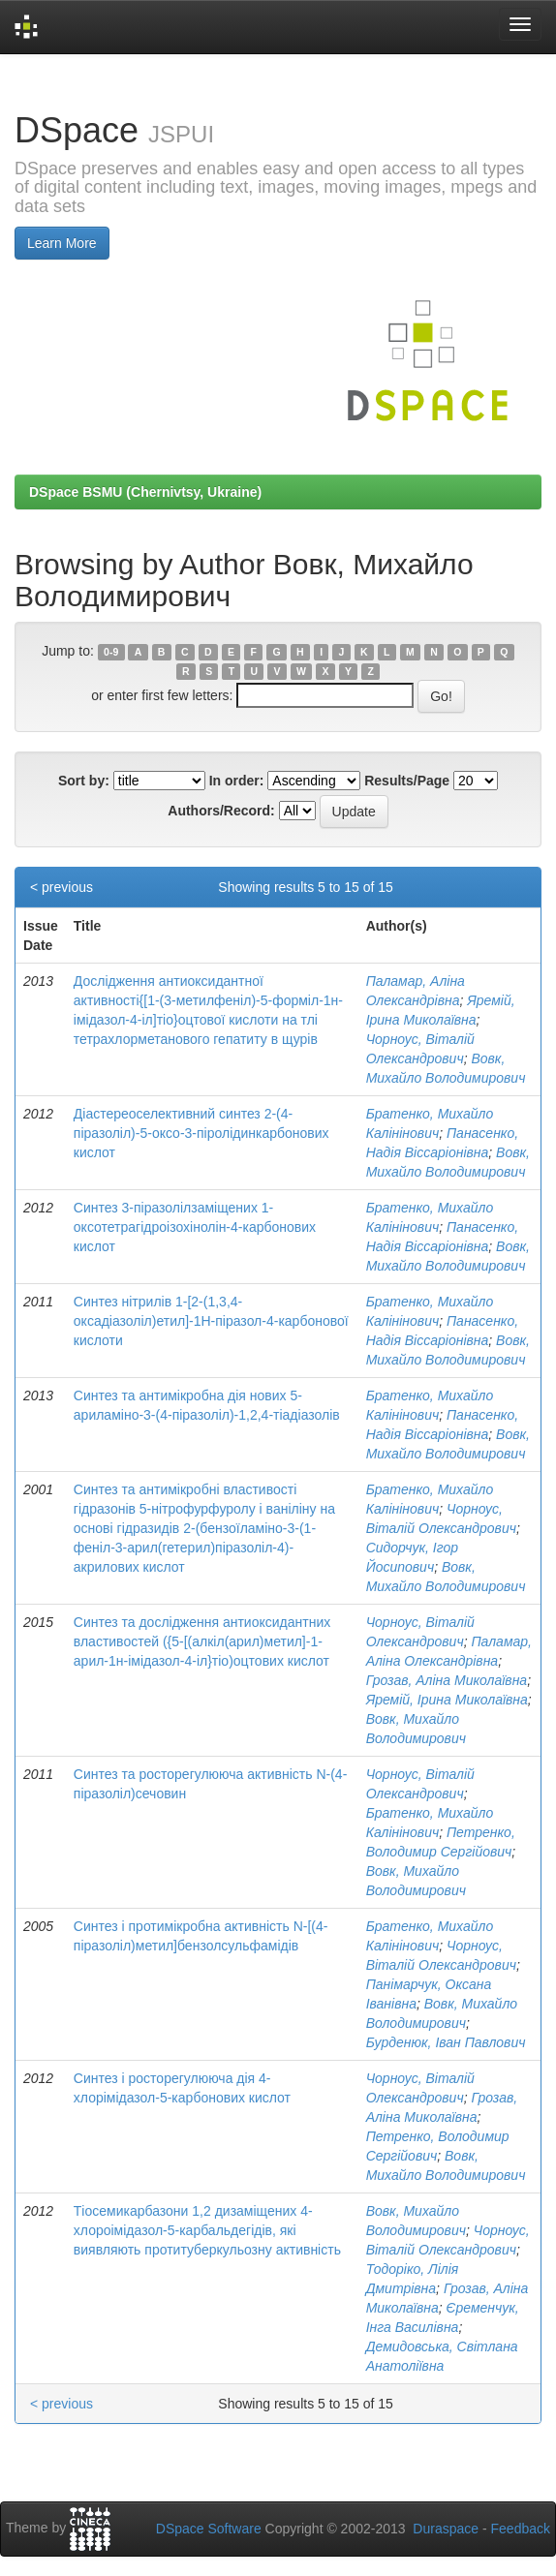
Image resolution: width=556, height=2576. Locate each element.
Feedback (520, 2528)
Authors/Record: (221, 810)
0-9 (111, 652)
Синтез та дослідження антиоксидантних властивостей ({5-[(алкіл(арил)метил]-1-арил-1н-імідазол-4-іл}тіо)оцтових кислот (202, 1641)
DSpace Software (209, 2528)
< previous (61, 887)
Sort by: (83, 780)
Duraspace (446, 2528)
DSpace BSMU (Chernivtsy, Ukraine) (145, 492)
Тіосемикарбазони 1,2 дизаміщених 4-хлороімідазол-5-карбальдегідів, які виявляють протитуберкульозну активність (207, 2230)
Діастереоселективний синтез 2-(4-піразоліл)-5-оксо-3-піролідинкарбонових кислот (201, 1133)
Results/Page (406, 780)
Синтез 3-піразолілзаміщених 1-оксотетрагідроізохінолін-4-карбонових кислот (195, 1227)
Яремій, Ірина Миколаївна (447, 1699)
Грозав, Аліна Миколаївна (447, 1680)
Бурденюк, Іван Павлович (446, 2042)
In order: (236, 780)
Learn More (62, 243)
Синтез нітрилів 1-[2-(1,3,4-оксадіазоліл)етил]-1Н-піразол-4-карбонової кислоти (211, 1321)
